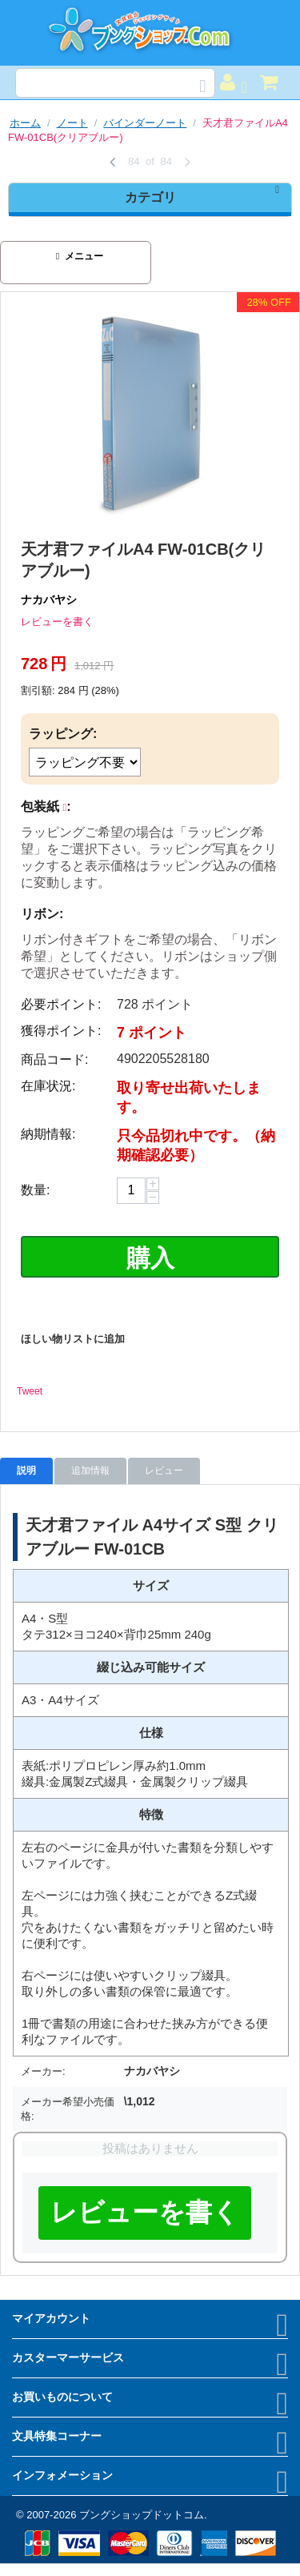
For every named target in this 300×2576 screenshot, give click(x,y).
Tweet (29, 1391)
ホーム (25, 123)
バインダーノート (144, 123)
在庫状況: (48, 1086)
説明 (26, 1470)
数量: (35, 1190)
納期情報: (48, 1134)
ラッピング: (63, 733)
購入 (150, 1258)
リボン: (42, 914)
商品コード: (54, 1059)
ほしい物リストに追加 (73, 1339)
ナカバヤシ (49, 599)
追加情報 (90, 1470)
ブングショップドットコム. (143, 2515)
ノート (72, 123)
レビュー (164, 1470)
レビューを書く (57, 622)
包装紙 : (46, 807)
